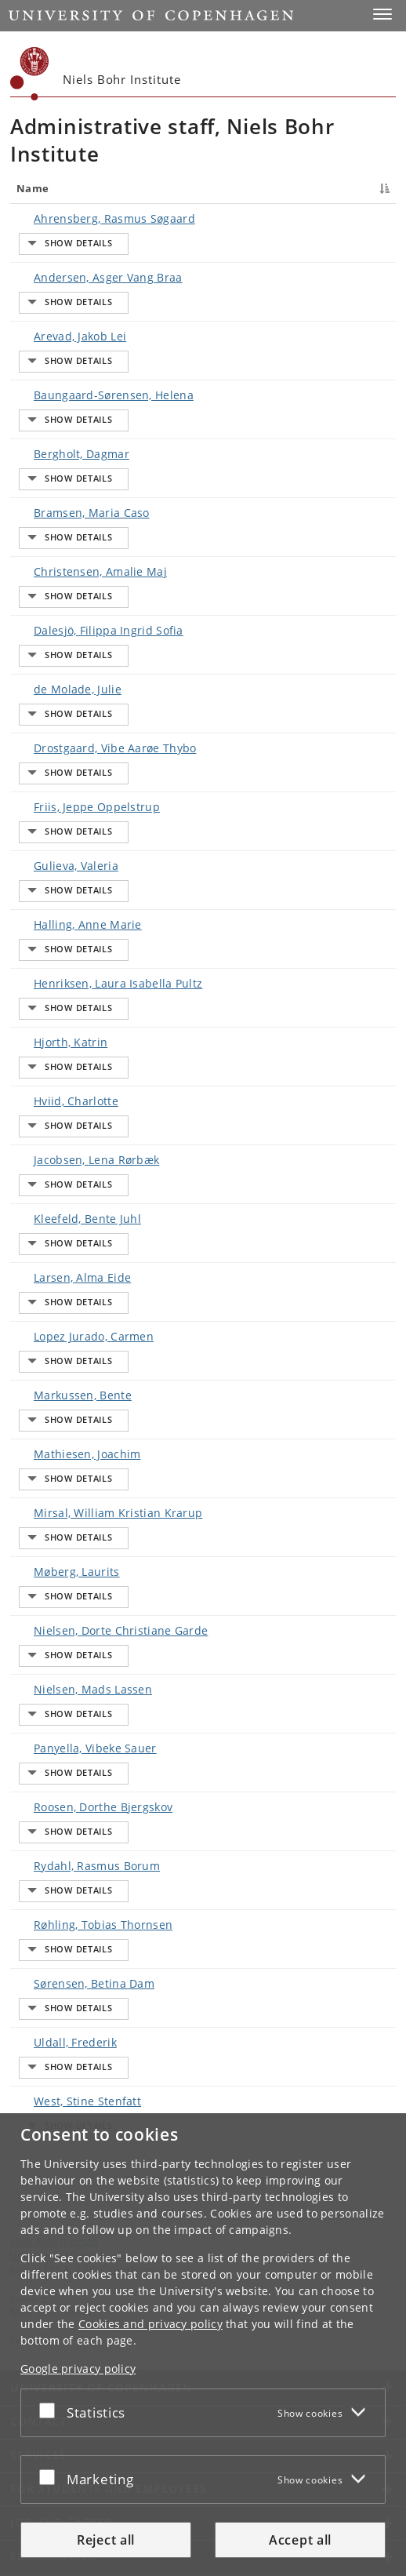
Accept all (300, 2540)
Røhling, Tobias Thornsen (44, 1857)
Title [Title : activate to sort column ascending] (113, 188)
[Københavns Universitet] (29, 73)
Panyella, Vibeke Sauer (42, 1669)
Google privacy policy (78, 2368)
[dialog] (203, 2344)
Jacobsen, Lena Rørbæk (44, 1091)
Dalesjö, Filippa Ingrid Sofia (50, 608)
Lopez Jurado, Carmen (39, 1246)
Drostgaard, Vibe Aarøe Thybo (50, 717)
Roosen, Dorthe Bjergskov (44, 1732)
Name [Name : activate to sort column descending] (32, 188)
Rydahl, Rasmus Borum (39, 1794)
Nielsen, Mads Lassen (40, 1606)
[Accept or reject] (51, 2409)
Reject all (106, 2540)
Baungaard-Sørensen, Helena (50, 407)
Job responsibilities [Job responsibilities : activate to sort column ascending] (248, 188)
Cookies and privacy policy (150, 2323)
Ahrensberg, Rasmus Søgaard (51, 235)
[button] (382, 14)
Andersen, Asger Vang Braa (48, 298)
